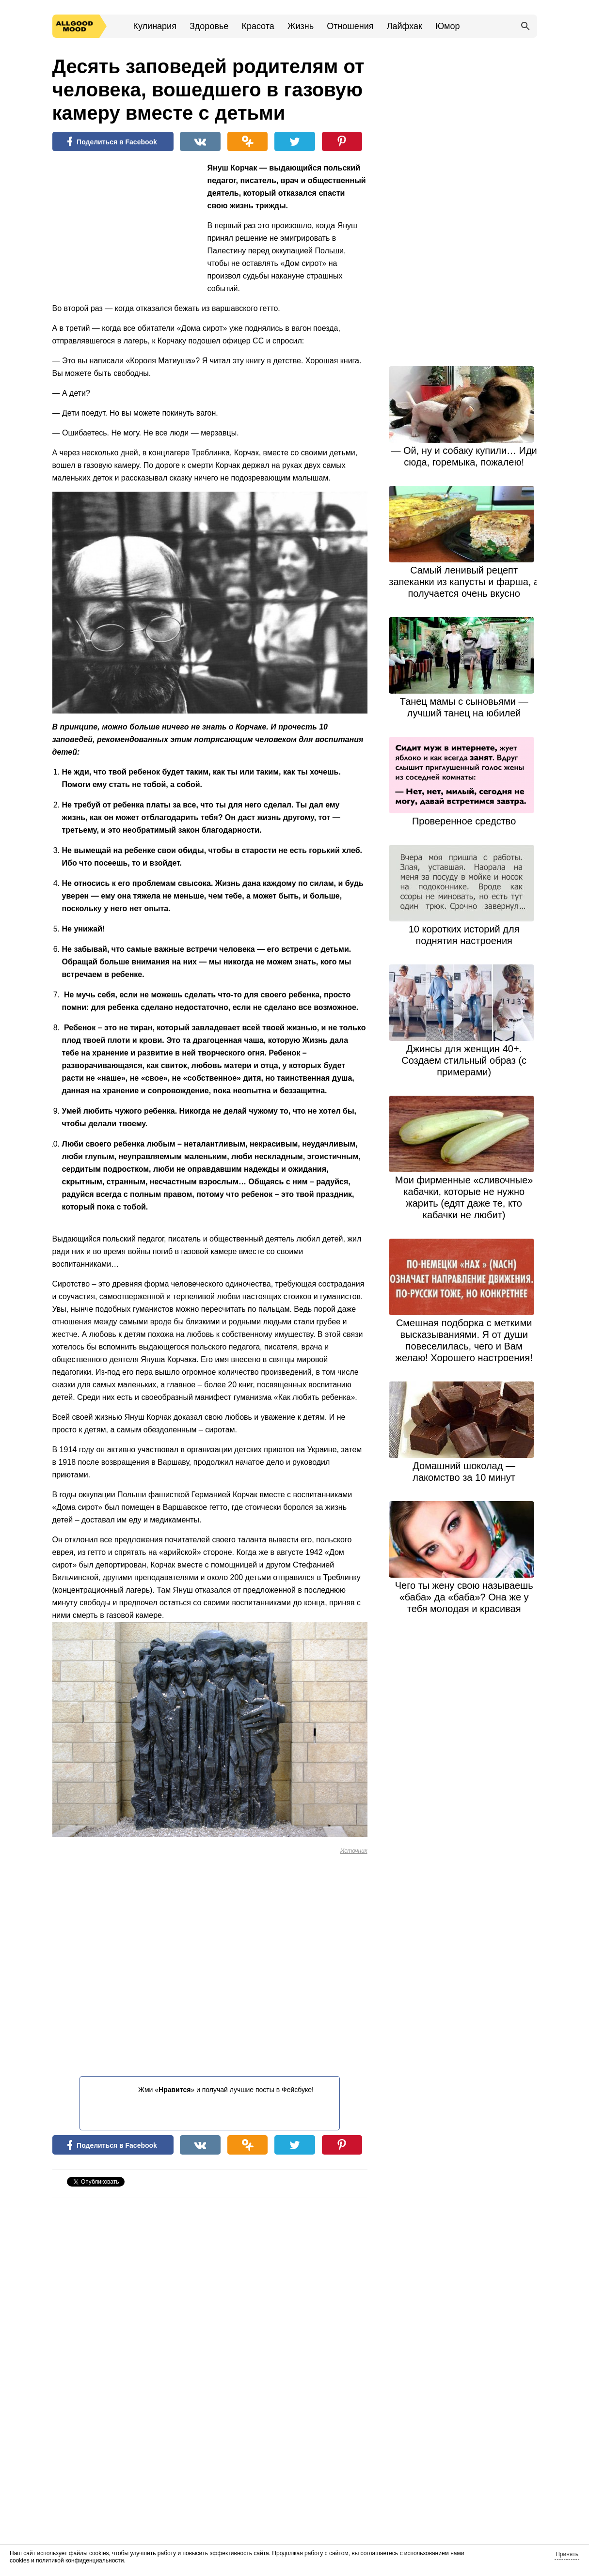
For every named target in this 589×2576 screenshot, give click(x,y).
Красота (257, 26)
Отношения (350, 26)
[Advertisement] (125, 224)
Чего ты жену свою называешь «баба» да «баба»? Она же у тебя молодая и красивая (464, 1597)
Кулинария (154, 26)
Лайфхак (404, 26)
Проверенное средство (464, 821)
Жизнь (300, 26)
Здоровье (209, 26)
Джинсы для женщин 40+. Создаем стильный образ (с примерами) (463, 1060)
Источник (353, 1850)
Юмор (447, 26)
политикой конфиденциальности (80, 2560)
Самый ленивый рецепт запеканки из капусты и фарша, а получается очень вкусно (464, 582)
